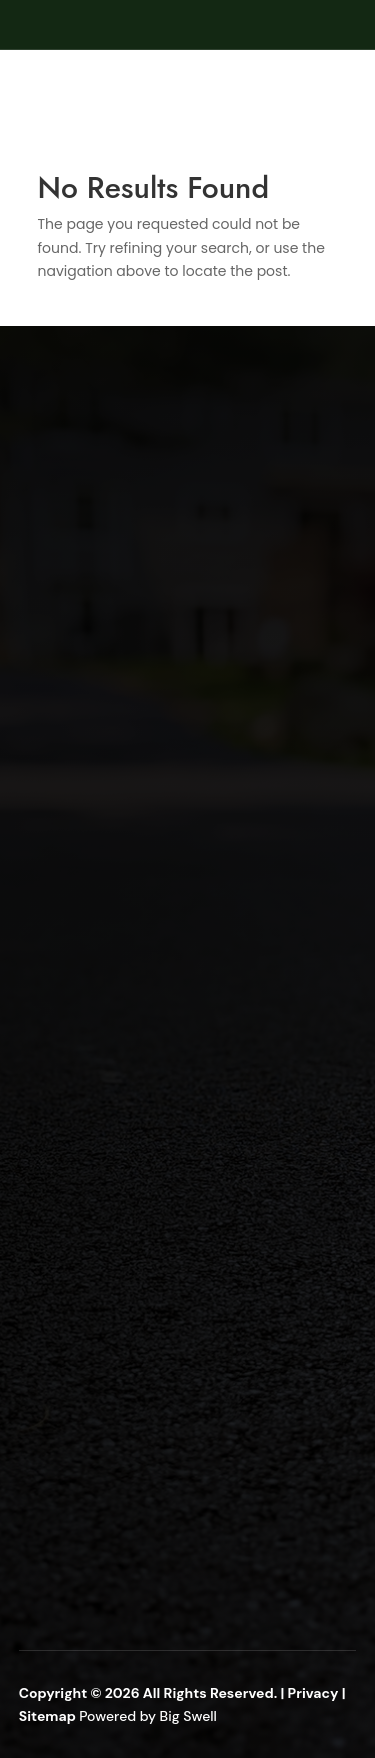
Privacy (313, 1693)
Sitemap (49, 1716)
